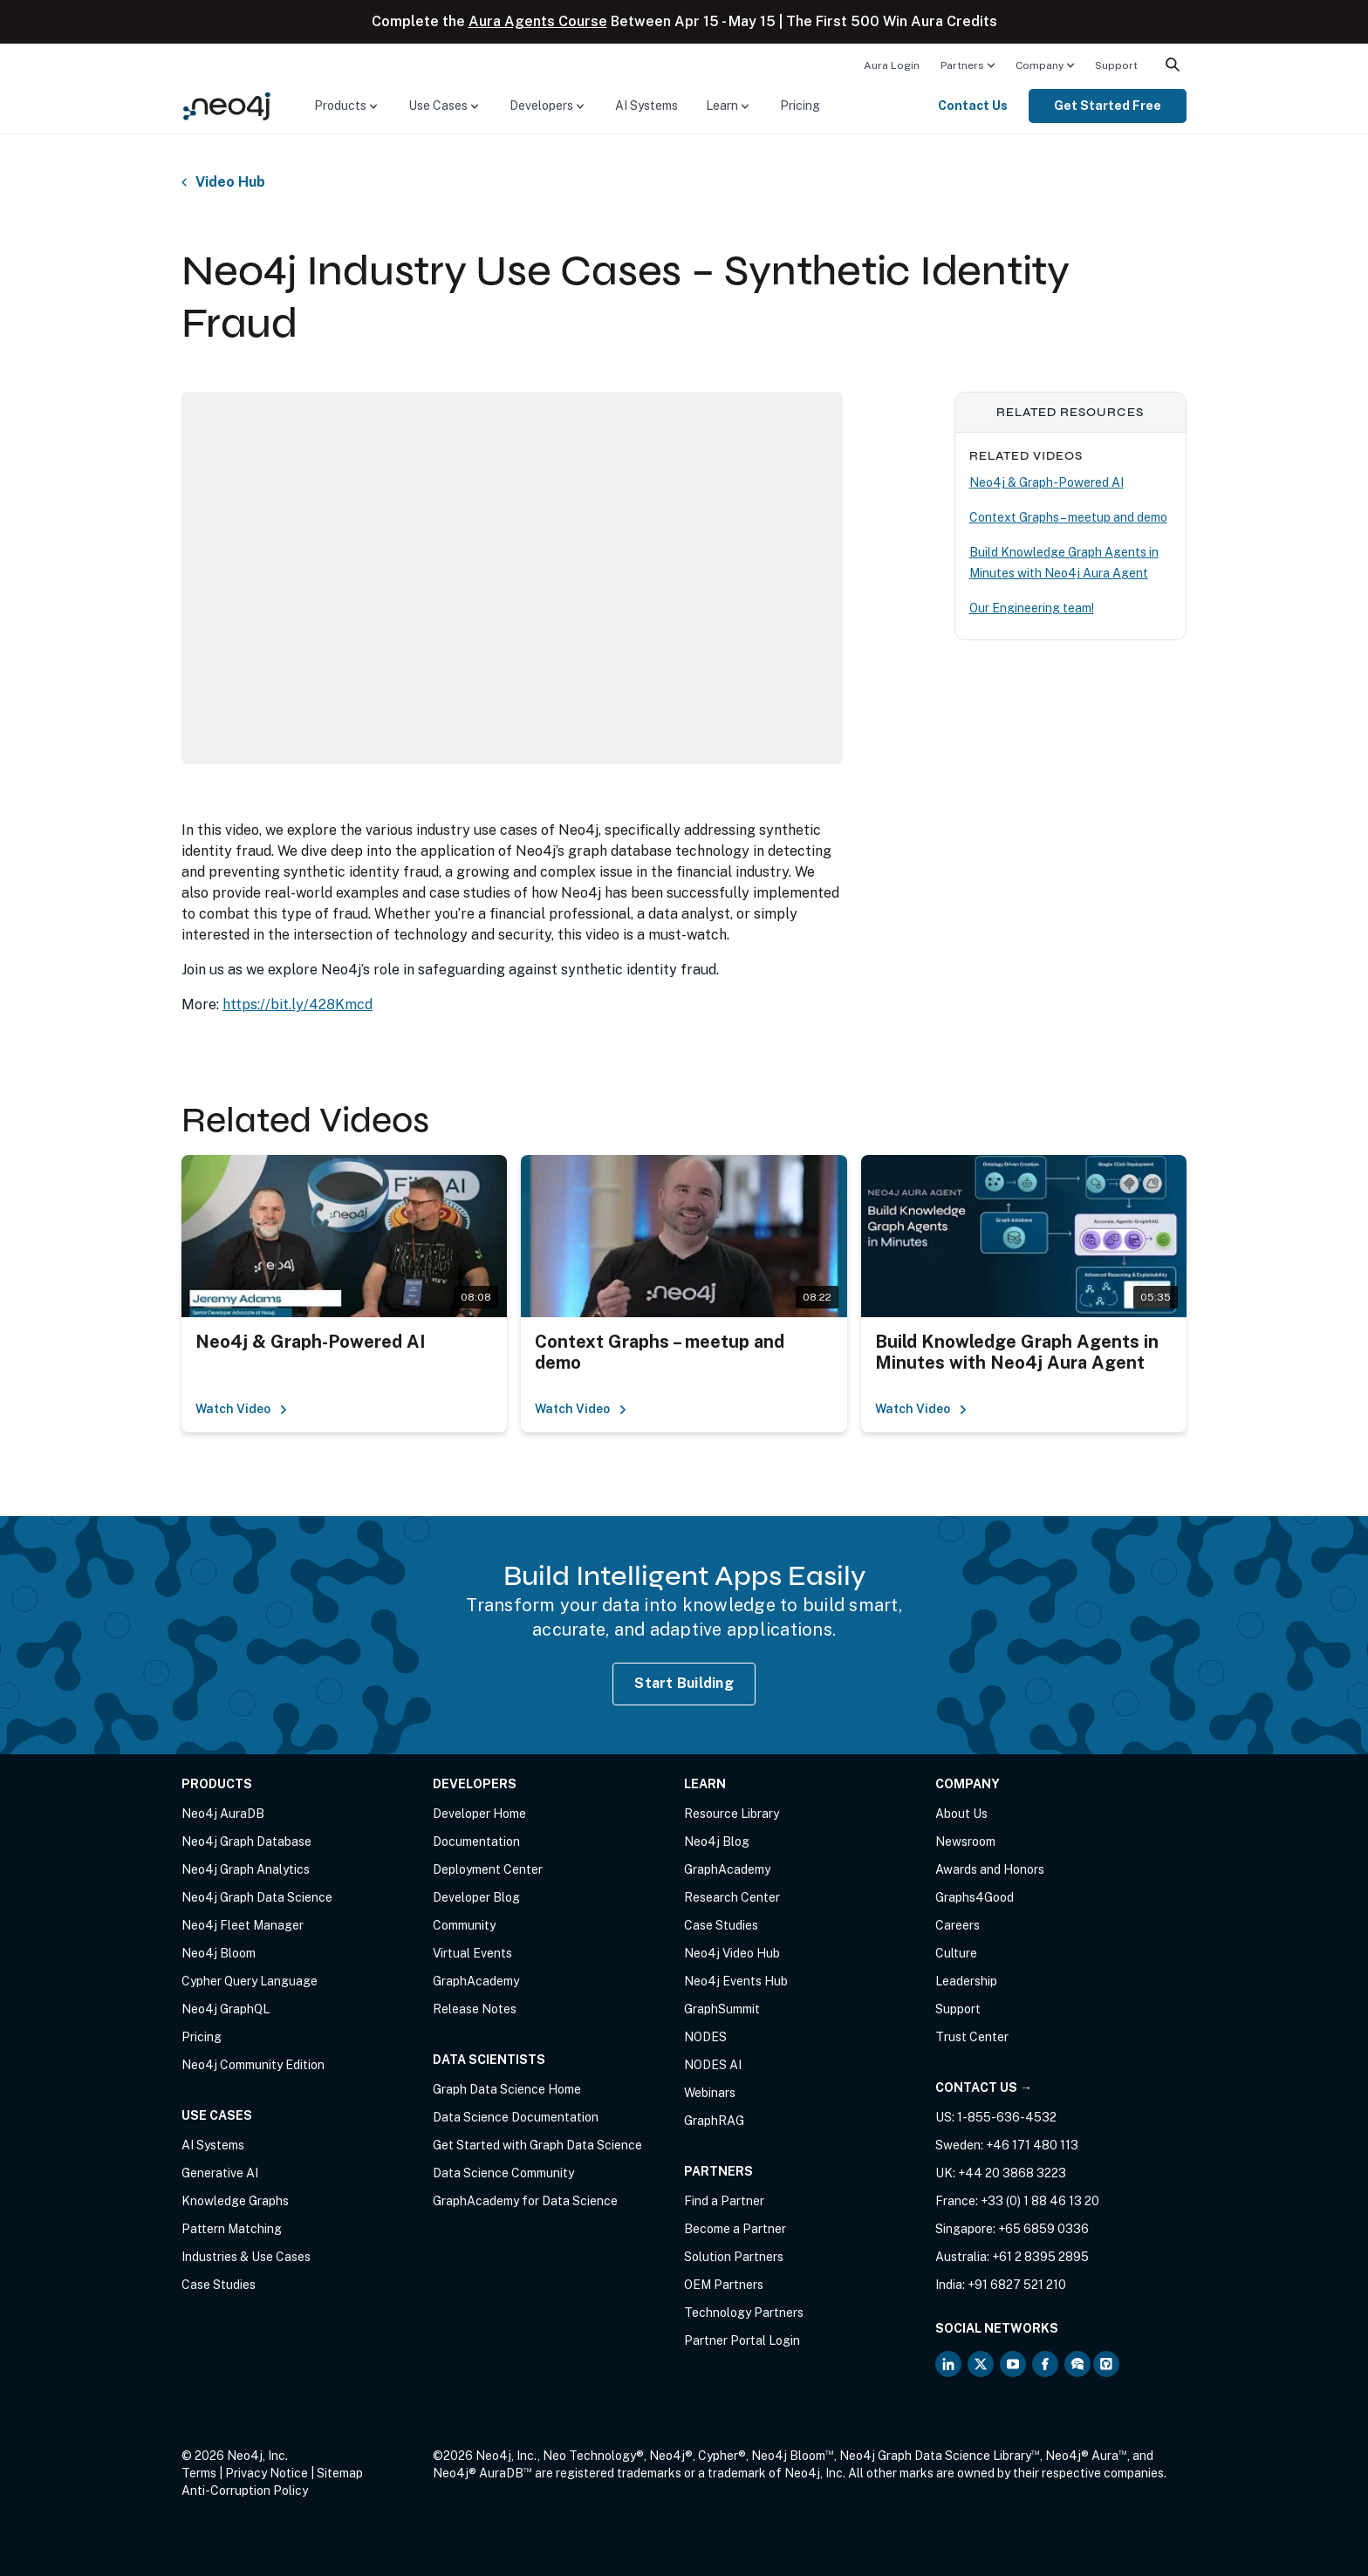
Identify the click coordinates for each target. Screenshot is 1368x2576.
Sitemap (340, 2473)
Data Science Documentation (515, 2117)
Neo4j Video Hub (732, 1953)
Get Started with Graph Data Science (537, 2145)
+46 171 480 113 (1032, 2145)
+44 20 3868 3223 (1012, 2173)
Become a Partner (735, 2229)
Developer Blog (476, 1897)
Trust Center (972, 2037)
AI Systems (646, 106)
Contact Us (973, 106)
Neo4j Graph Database (246, 1841)
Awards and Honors (989, 1869)
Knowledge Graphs (235, 2201)
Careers (957, 1925)
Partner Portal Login (742, 2340)
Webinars (709, 2093)
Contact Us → (983, 2087)
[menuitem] (892, 64)
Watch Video (241, 1409)
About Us (961, 1814)
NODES (705, 2037)
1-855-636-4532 (1007, 2117)
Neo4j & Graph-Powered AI (1046, 482)
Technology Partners (744, 2313)
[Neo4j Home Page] (226, 105)
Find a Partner (724, 2201)
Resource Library (731, 1814)
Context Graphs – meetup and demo (1068, 517)
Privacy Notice (266, 2473)
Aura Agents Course (538, 21)
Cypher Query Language (249, 1981)
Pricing (800, 106)
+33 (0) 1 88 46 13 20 (1040, 2201)
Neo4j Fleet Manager (242, 1925)
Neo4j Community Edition (253, 2065)
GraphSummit (722, 2009)
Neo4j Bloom (218, 1953)
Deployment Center (488, 1869)
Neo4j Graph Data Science (256, 1897)
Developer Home (479, 1814)
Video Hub (230, 182)
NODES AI (713, 2065)
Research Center (732, 1897)
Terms (198, 2473)
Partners (962, 65)
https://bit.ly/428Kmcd (297, 1004)
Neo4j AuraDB (222, 1814)
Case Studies (218, 2285)
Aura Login (892, 65)
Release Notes (474, 2009)
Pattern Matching (231, 2229)
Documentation (476, 1841)
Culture (956, 1953)
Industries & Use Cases (246, 2257)
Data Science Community (503, 2173)
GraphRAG (714, 2121)
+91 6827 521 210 (1017, 2285)
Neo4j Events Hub (736, 1981)
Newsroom (965, 1841)
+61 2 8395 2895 (1040, 2257)
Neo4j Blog (716, 1841)
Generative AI (219, 2173)
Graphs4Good (974, 1897)
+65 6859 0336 (1043, 2229)
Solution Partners (733, 2257)
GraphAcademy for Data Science (525, 2201)
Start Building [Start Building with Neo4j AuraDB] (684, 1683)
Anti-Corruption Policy (244, 2490)
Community (464, 1925)
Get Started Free (1107, 106)
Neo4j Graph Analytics (245, 1869)
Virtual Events (472, 1953)
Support (1116, 65)
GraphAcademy (476, 1981)
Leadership (966, 1981)
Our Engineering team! (1031, 608)
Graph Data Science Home (507, 2089)
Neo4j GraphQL (225, 2009)
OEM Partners (723, 2285)
